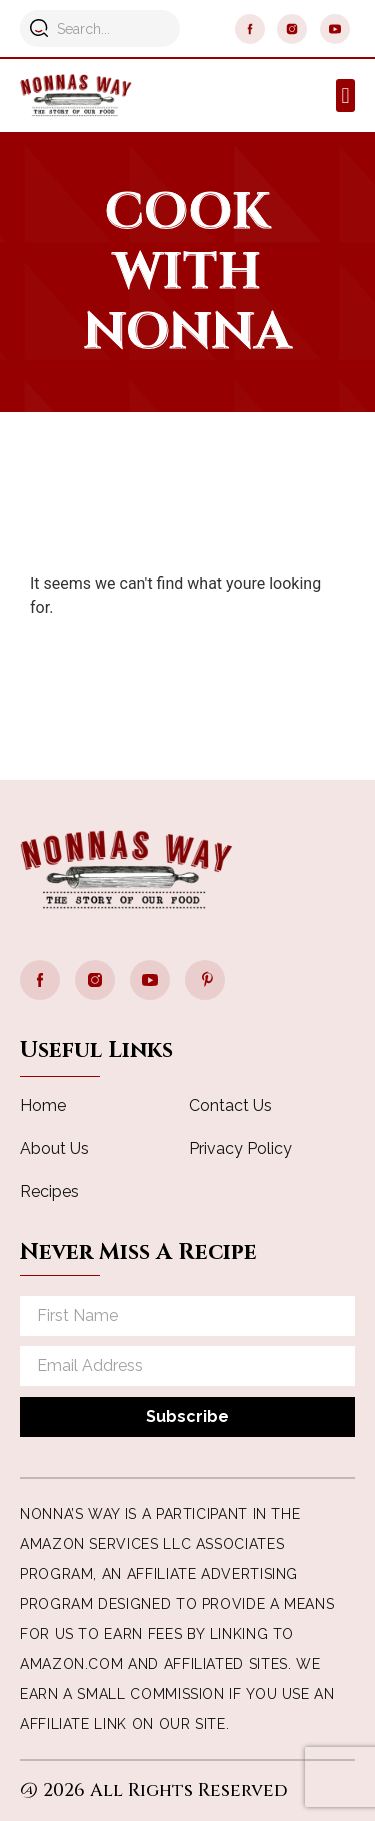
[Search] (38, 28)
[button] (345, 95)
